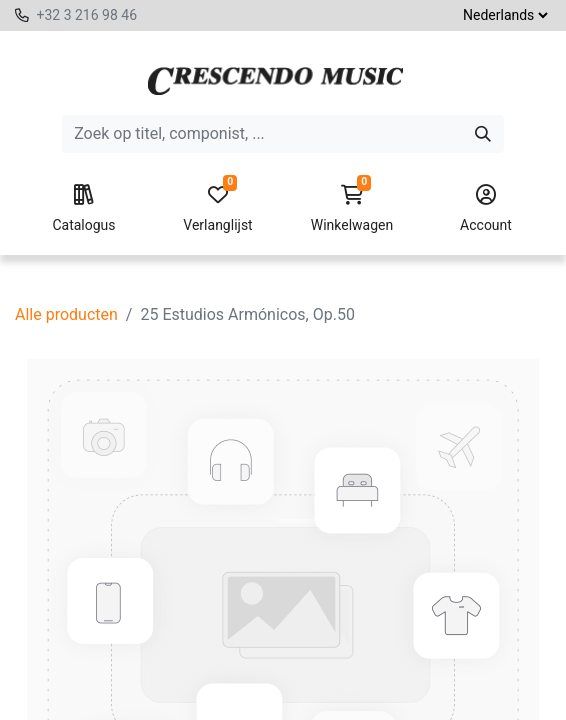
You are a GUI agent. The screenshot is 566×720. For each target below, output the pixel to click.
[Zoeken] (483, 134)
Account (486, 209)
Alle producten (66, 314)
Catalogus (84, 209)
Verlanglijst (218, 209)
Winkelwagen (352, 209)
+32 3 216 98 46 (86, 15)
